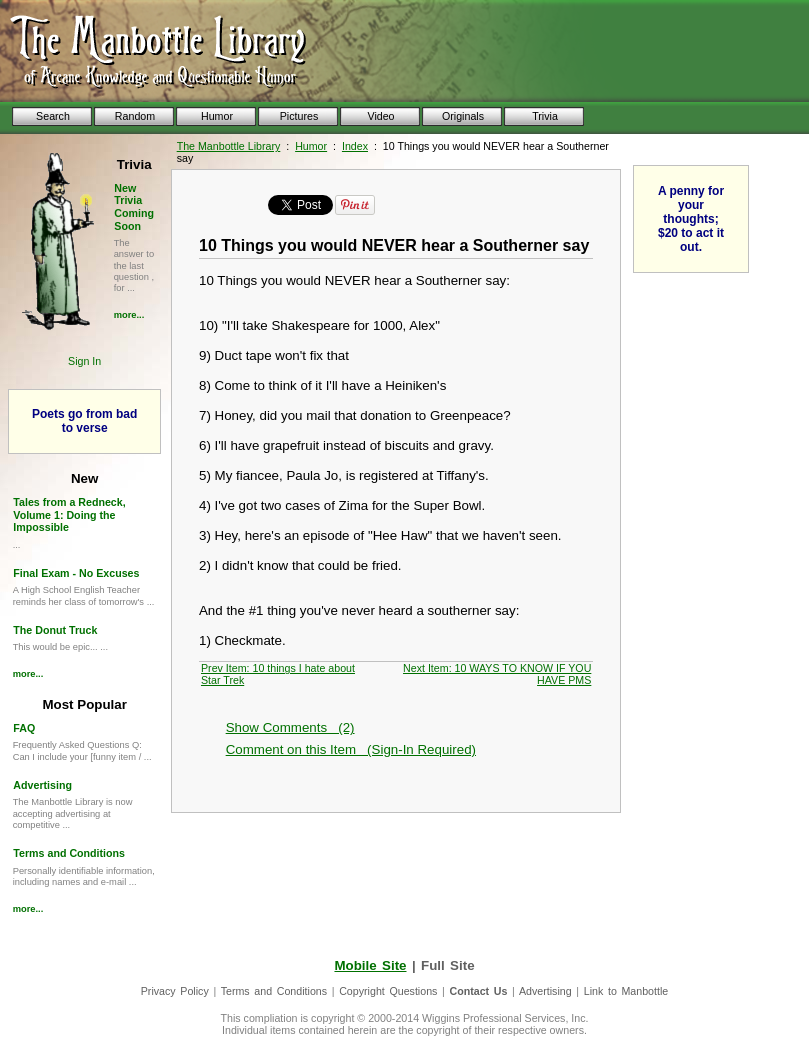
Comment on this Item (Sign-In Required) (351, 749)
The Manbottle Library (229, 146)
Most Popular (84, 704)
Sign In (84, 361)
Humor (311, 146)
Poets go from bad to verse (84, 421)
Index (355, 146)
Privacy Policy (175, 991)
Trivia (134, 164)
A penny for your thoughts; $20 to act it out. (691, 219)
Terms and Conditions (69, 853)
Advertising (42, 785)
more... (129, 315)
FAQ (24, 728)
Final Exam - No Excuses (76, 573)
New (84, 478)
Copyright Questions (388, 991)
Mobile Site (370, 965)
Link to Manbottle (626, 991)
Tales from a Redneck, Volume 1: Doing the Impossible (69, 515)
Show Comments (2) (290, 727)
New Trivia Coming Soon (134, 207)
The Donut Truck (55, 630)
